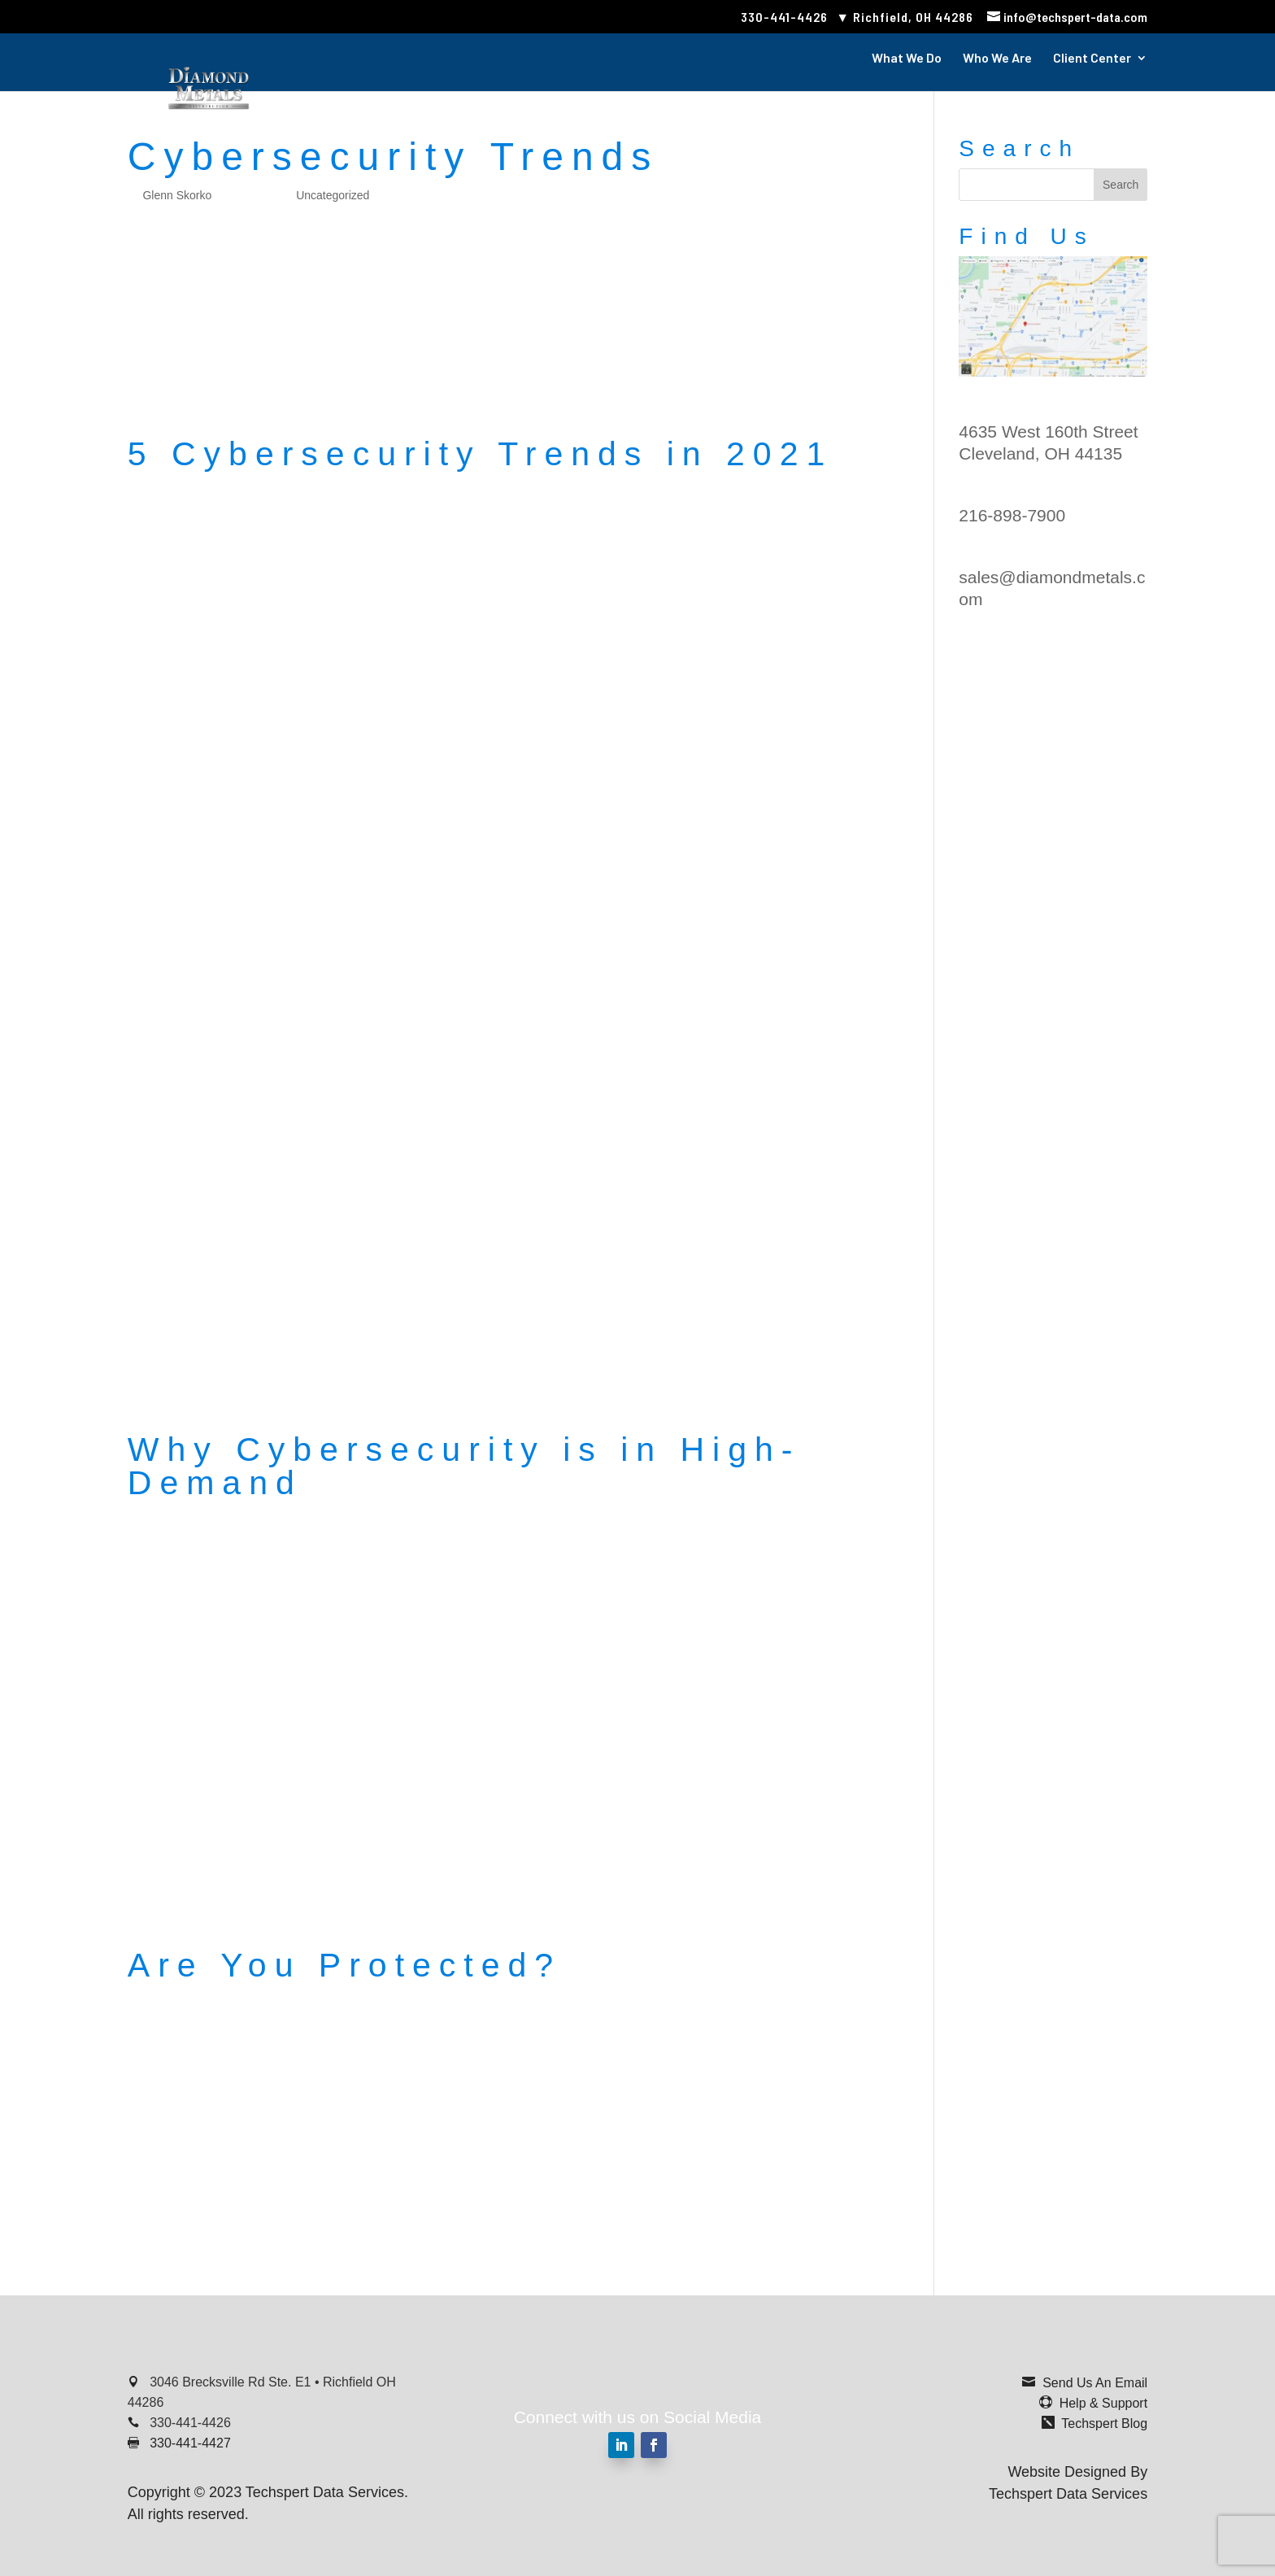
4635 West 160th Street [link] (1048, 431)
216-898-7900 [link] (1012, 515)
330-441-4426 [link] (784, 16)
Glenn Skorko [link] (176, 195)
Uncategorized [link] (332, 195)
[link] (1067, 16)
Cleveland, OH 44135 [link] (1040, 453)
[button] (1120, 184)
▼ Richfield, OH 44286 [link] (904, 16)
